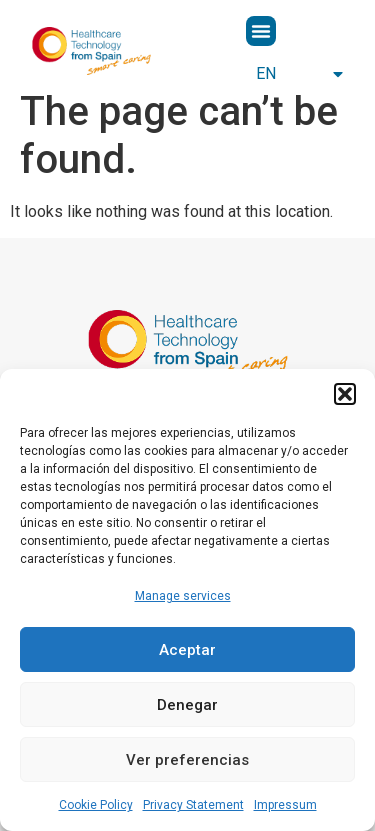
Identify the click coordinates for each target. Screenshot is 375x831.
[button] (345, 394)
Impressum (285, 805)
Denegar (187, 705)
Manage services (183, 596)
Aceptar (187, 650)
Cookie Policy (96, 805)
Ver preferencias (187, 760)
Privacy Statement (193, 805)
